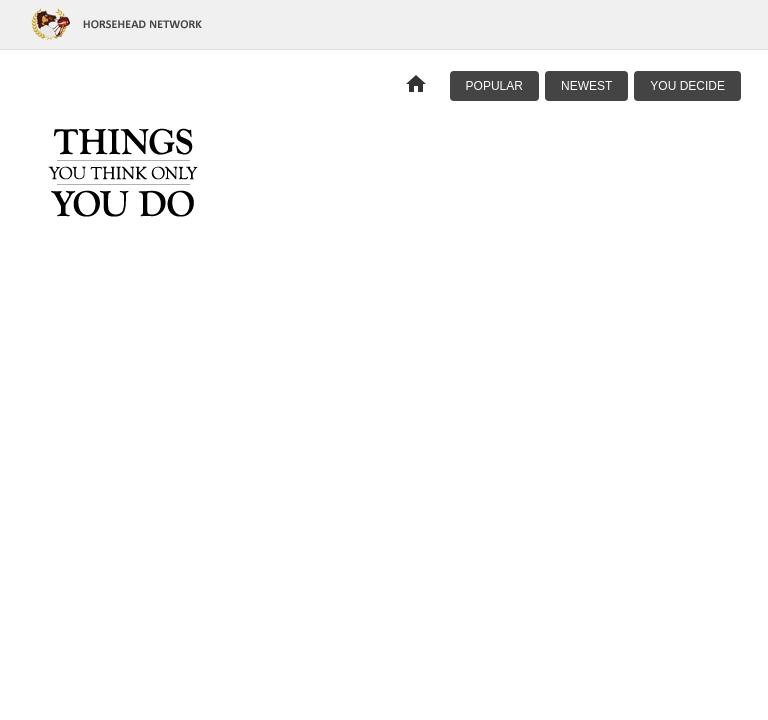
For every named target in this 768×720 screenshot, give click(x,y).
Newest (586, 86)
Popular (494, 86)
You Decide (687, 86)
